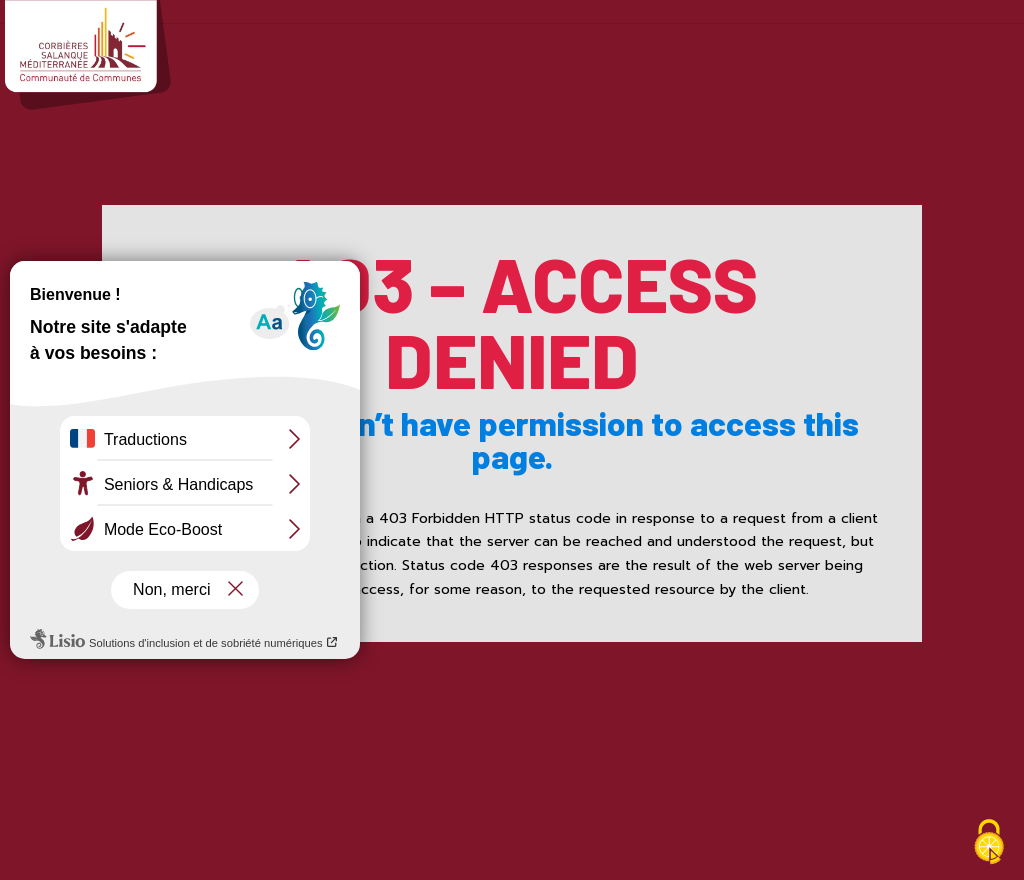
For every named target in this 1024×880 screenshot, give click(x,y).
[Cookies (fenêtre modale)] (989, 844)
